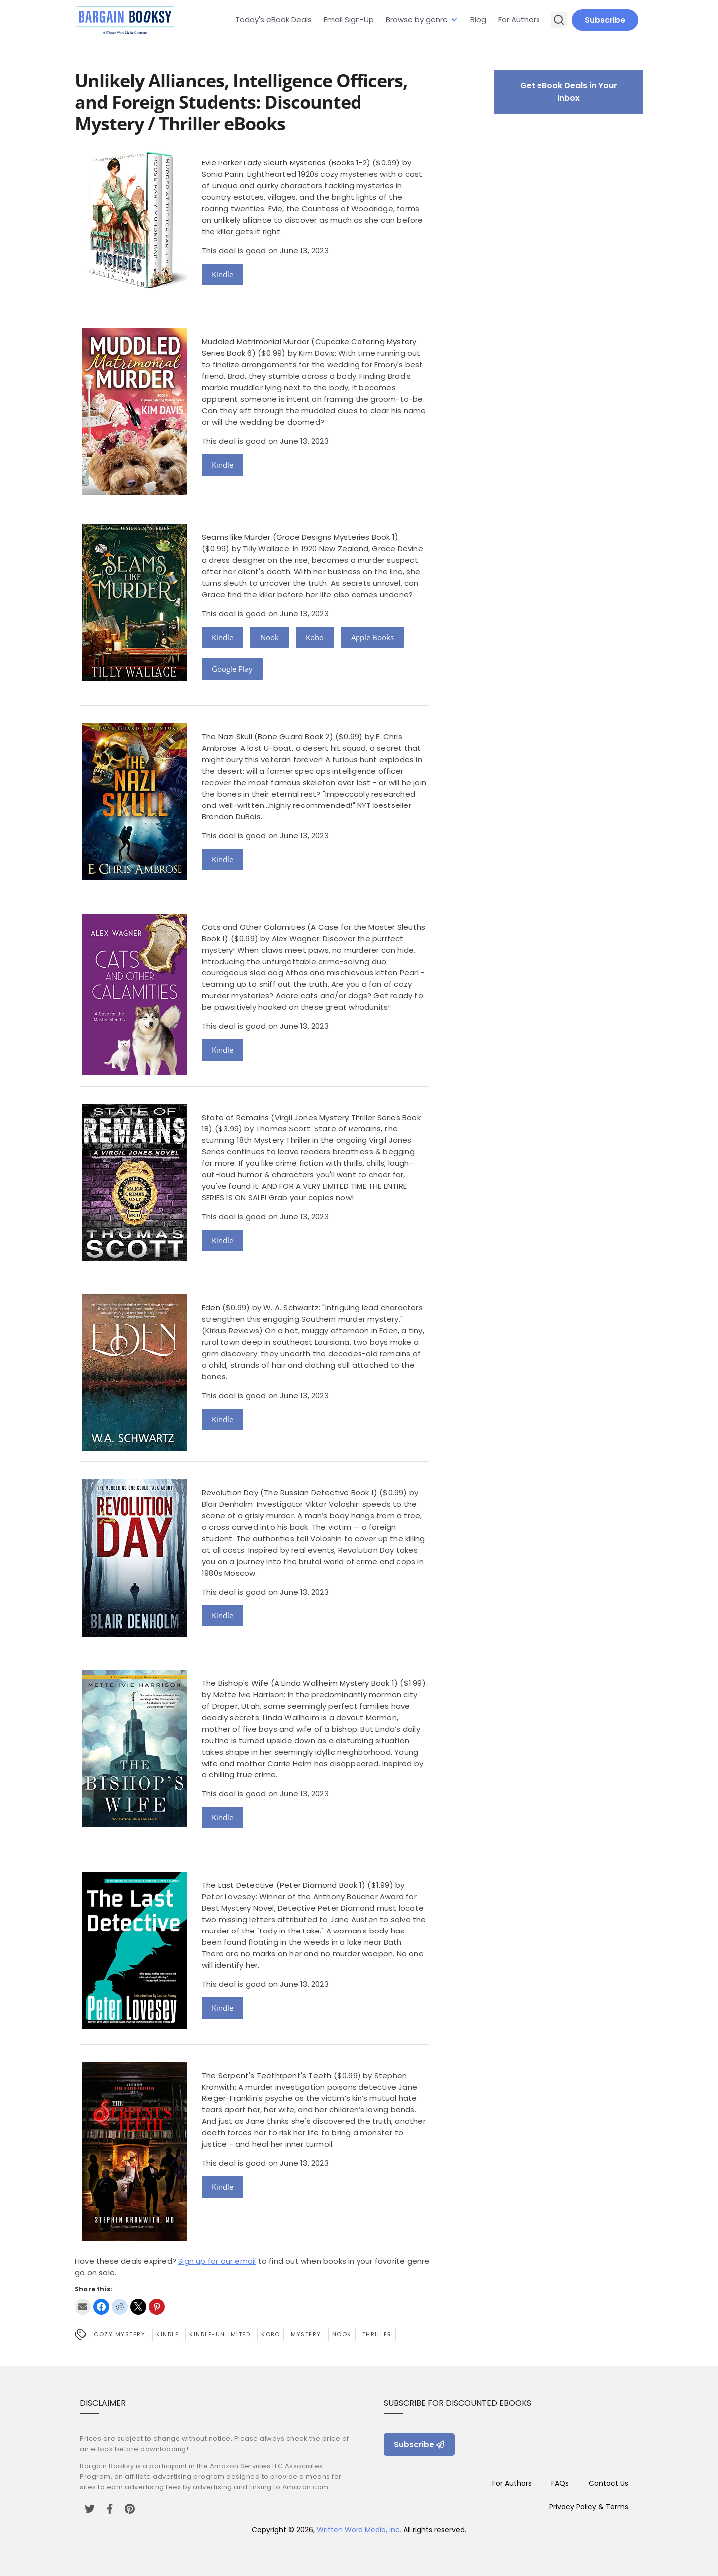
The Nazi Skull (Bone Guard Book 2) (267, 736)
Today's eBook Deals (273, 19)
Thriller (377, 2334)
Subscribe (605, 20)
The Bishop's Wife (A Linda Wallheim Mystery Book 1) (300, 1683)
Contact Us (608, 2483)
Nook (269, 637)
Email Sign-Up (349, 19)
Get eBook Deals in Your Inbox (568, 92)
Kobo (315, 637)
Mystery (306, 2334)
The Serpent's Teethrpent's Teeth (266, 2075)
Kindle (222, 274)
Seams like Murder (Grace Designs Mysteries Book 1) (300, 537)
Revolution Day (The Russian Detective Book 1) (289, 1492)
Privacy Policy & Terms (588, 2507)
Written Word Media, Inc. (359, 2530)
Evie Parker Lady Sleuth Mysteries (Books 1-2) (286, 163)
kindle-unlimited (219, 2334)
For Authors (519, 19)
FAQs (560, 2483)
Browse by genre (417, 19)
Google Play (232, 669)
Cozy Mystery (119, 2334)
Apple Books (372, 637)
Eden (211, 1307)
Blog (478, 19)
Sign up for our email (217, 2261)
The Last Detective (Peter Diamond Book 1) (283, 1885)
